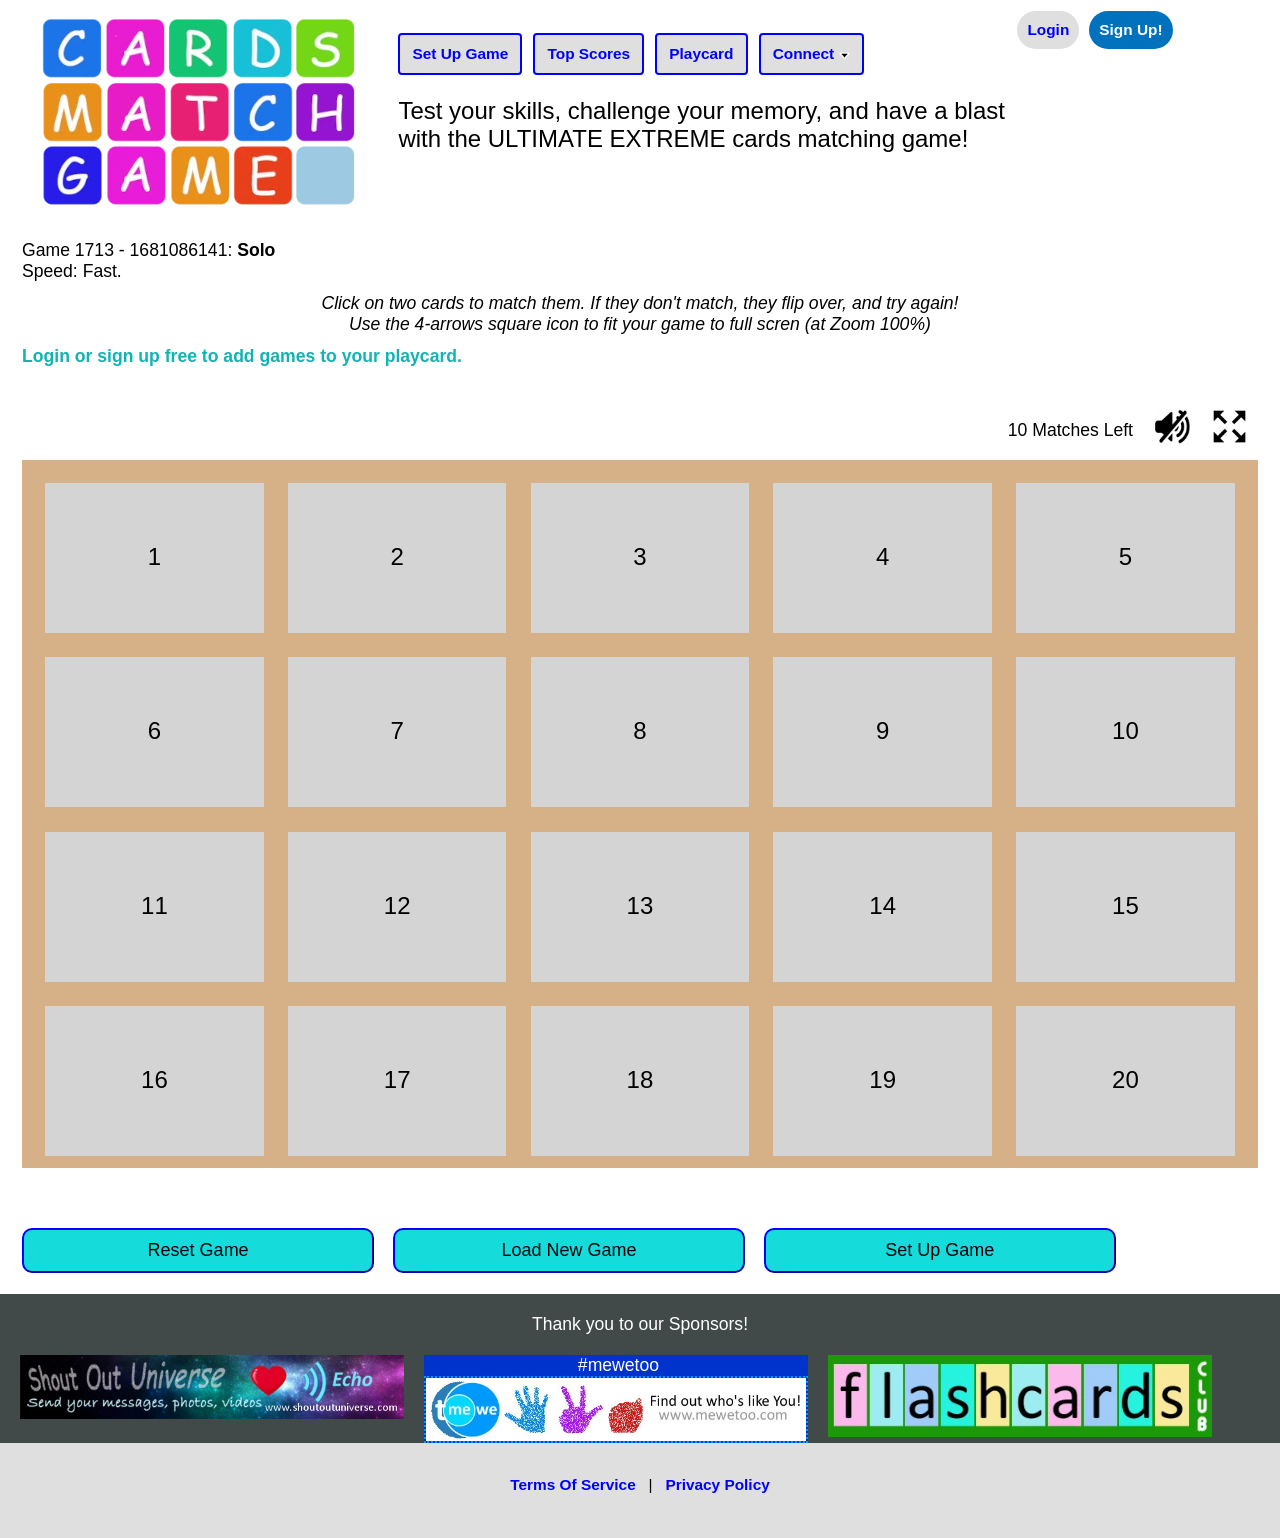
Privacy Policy (717, 1484)
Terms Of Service (572, 1484)
